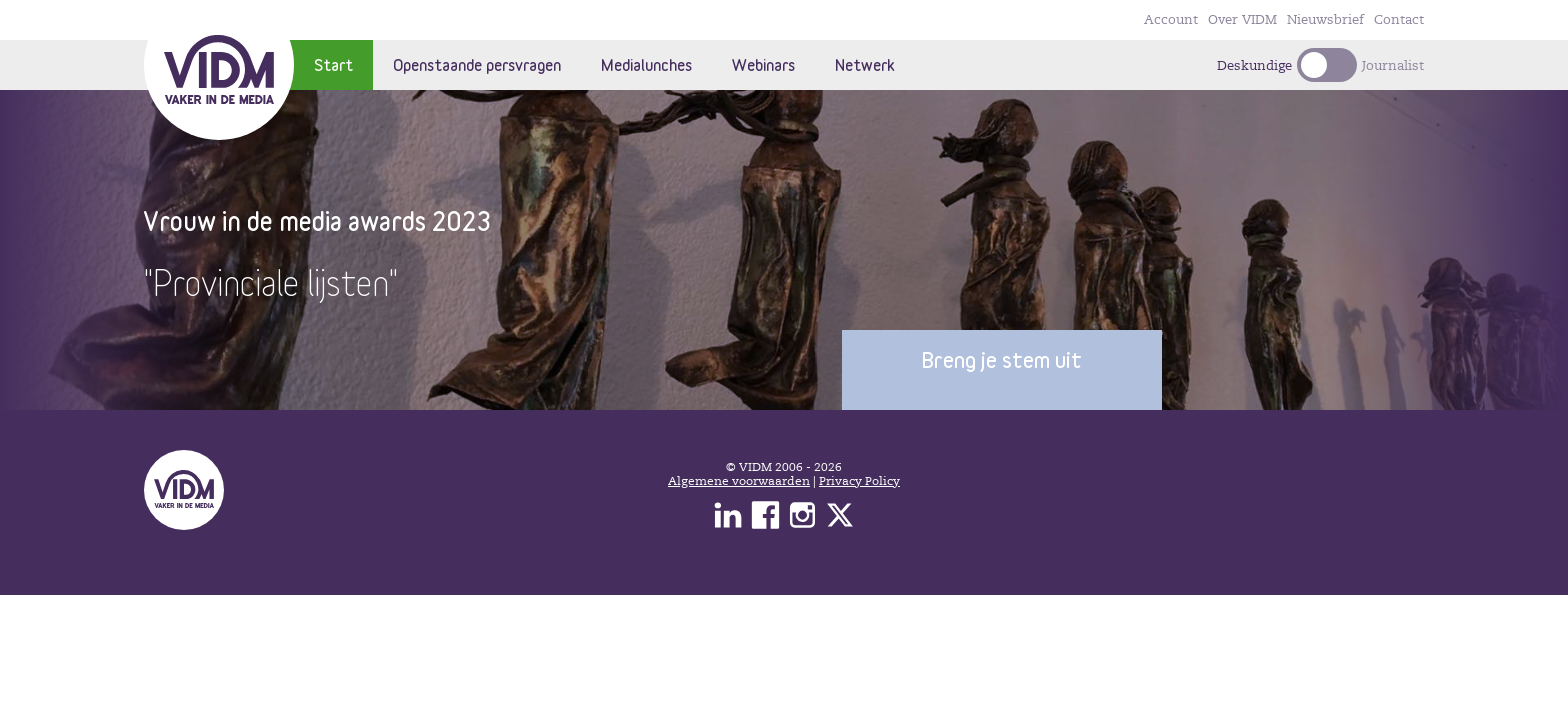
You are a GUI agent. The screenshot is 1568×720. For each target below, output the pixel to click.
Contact (1399, 20)
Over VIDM (1242, 20)
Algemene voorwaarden (739, 481)
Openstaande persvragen (477, 64)
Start (333, 64)
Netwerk (865, 64)
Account (1171, 20)
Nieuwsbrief (1325, 20)
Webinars (763, 64)
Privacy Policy (859, 481)
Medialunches (646, 64)
